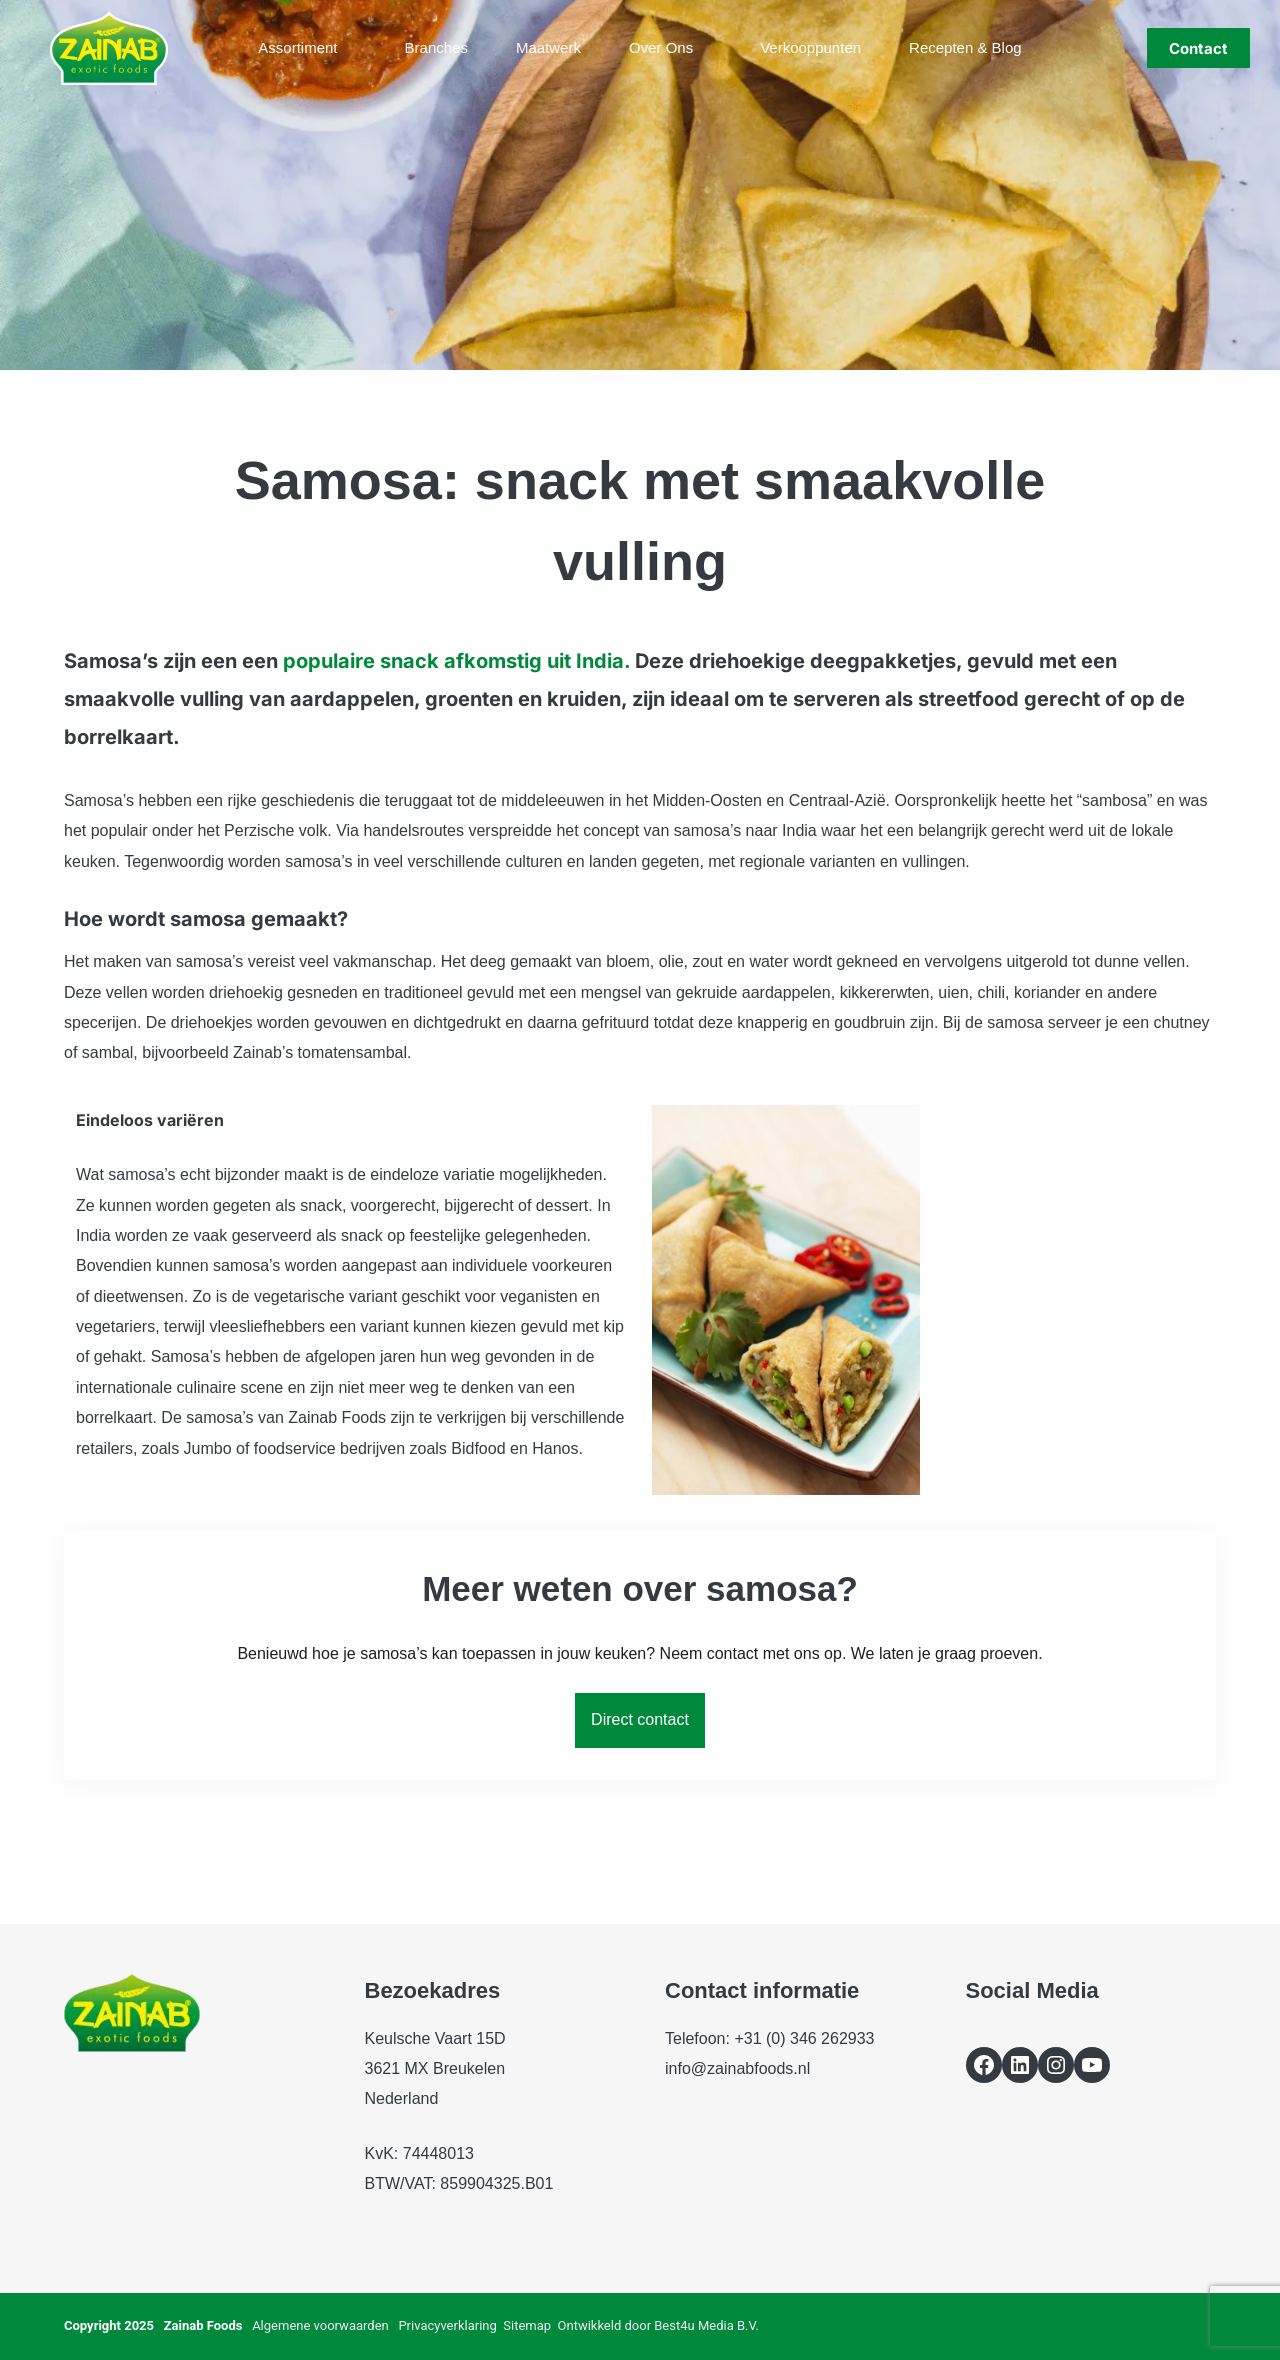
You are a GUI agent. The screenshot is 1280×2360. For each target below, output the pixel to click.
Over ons (674, 48)
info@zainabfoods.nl (737, 2068)
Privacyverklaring (447, 2325)
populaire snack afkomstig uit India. (456, 661)
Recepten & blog (965, 47)
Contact (1198, 48)
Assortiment (311, 48)
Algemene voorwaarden (320, 2325)
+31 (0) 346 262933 (804, 2038)
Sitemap (527, 2325)
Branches (436, 47)
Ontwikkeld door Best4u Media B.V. (658, 2325)
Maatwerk (548, 47)
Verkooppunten (810, 47)
